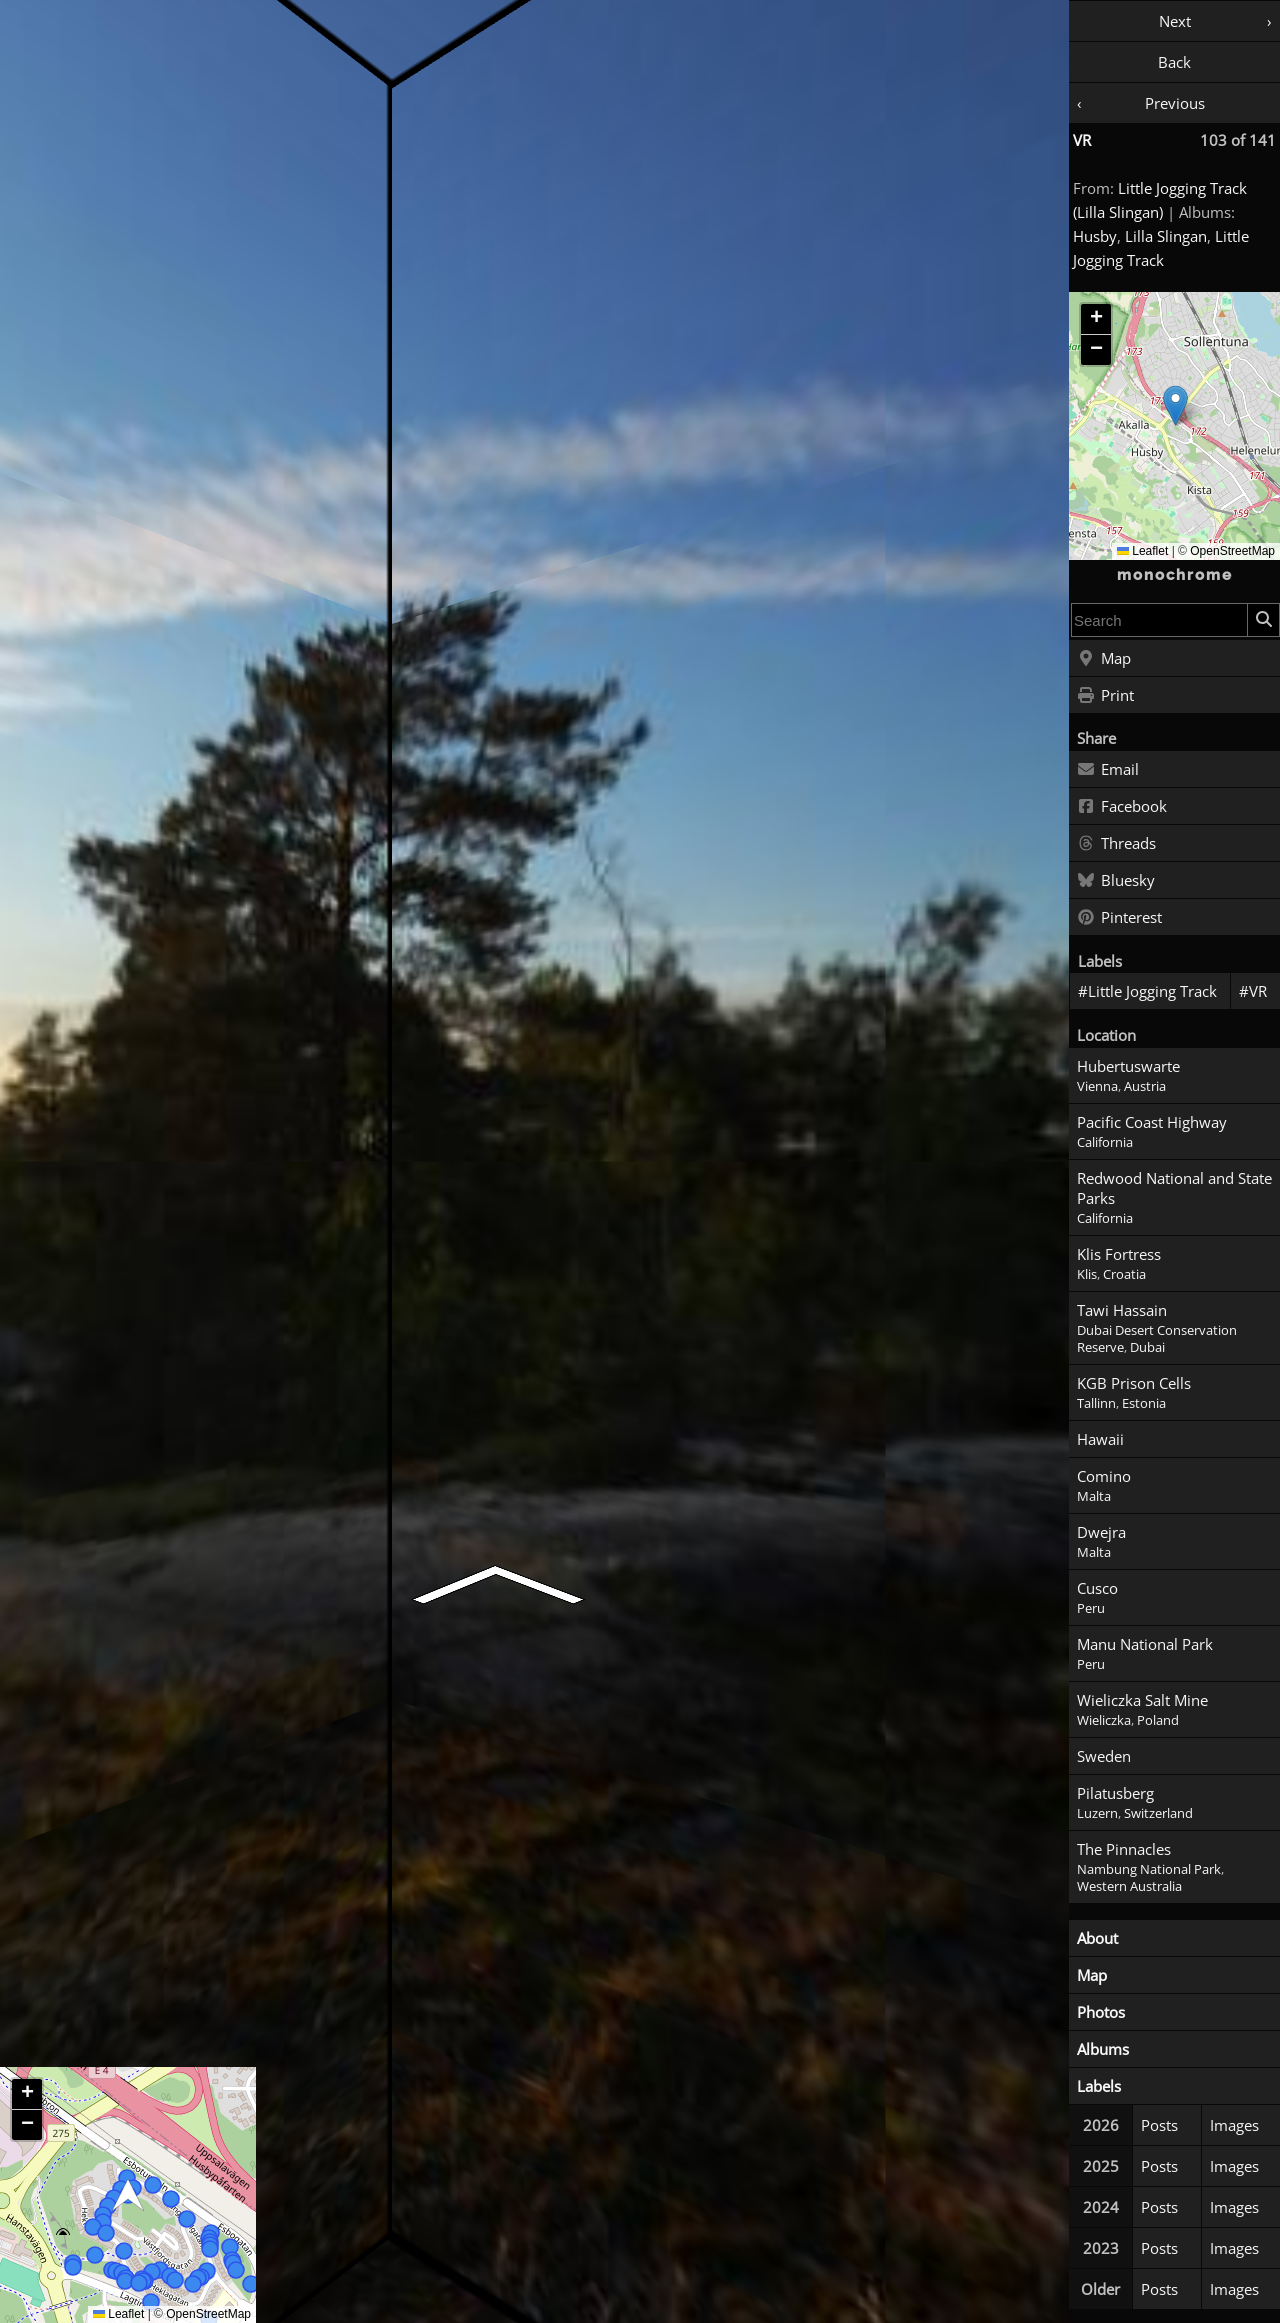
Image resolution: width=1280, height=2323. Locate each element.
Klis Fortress (1119, 1254)
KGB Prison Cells (1134, 1383)
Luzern (1097, 1813)
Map (1104, 659)
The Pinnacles (1124, 1849)
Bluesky (1116, 881)
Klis (1087, 1274)
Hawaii (1100, 1439)
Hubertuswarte (1128, 1066)
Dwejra (1101, 1532)
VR (1082, 140)
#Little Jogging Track (1147, 991)
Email (1108, 770)
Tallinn (1096, 1403)
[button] (1175, 405)
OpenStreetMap (1232, 551)
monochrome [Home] (1175, 575)
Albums (1103, 2049)
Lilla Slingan (1166, 236)
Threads (1116, 844)
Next (1175, 21)
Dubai (1147, 1347)
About (1097, 1938)
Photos (1101, 2012)
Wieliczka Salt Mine (1142, 1700)
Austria (1145, 1086)
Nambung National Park (1149, 1869)
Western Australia (1129, 1886)
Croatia (1124, 1274)
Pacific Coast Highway (1152, 1122)
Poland (1158, 1720)
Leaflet (1142, 551)
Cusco (1097, 1588)
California (1105, 1142)
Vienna (1097, 1086)
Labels (1099, 2086)
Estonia (1144, 1403)
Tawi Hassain (1122, 1310)
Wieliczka (1104, 1720)
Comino (1104, 1476)
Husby (1095, 236)
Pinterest (1119, 918)
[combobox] (1159, 620)
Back (1174, 62)
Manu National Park (1145, 1644)
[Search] (1263, 620)
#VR (1253, 991)
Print (1105, 696)
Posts (1159, 2125)
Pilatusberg (1115, 1793)
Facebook (1122, 807)
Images (1234, 2125)
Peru (1091, 1608)
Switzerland (1158, 1813)
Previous (1175, 103)
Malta (1094, 1496)
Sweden (1104, 1756)
